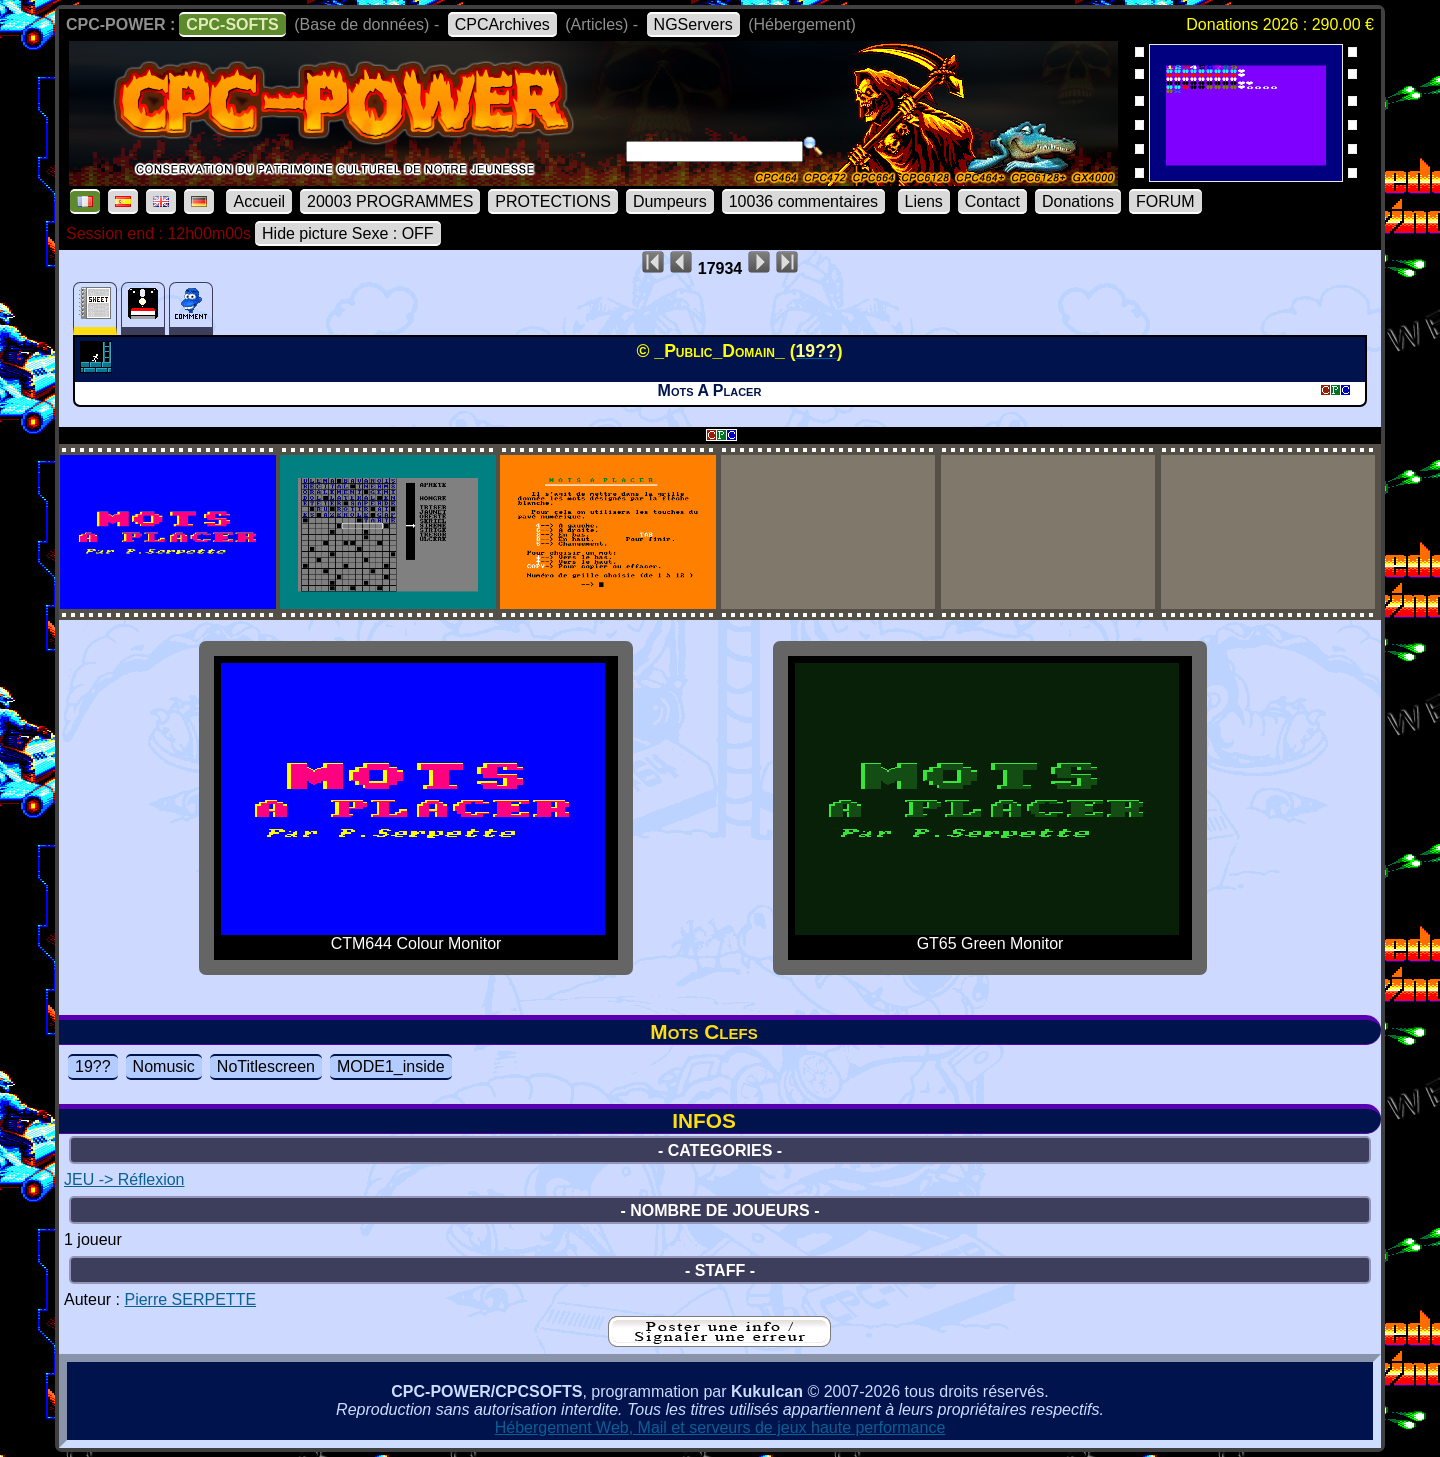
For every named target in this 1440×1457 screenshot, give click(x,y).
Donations (1078, 201)
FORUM (1165, 201)
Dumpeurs (670, 201)
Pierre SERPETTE (190, 1299)
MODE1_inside (391, 1066)
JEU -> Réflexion (124, 1179)
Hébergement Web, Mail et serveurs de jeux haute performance (720, 1427)
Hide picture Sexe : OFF (348, 233)
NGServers (693, 24)
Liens (924, 201)
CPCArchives (502, 24)
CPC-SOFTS (232, 24)
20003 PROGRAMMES (390, 201)
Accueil (259, 201)
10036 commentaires (803, 201)
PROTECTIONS (553, 201)
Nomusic (164, 1066)
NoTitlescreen (266, 1066)
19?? (93, 1066)
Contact (992, 201)
